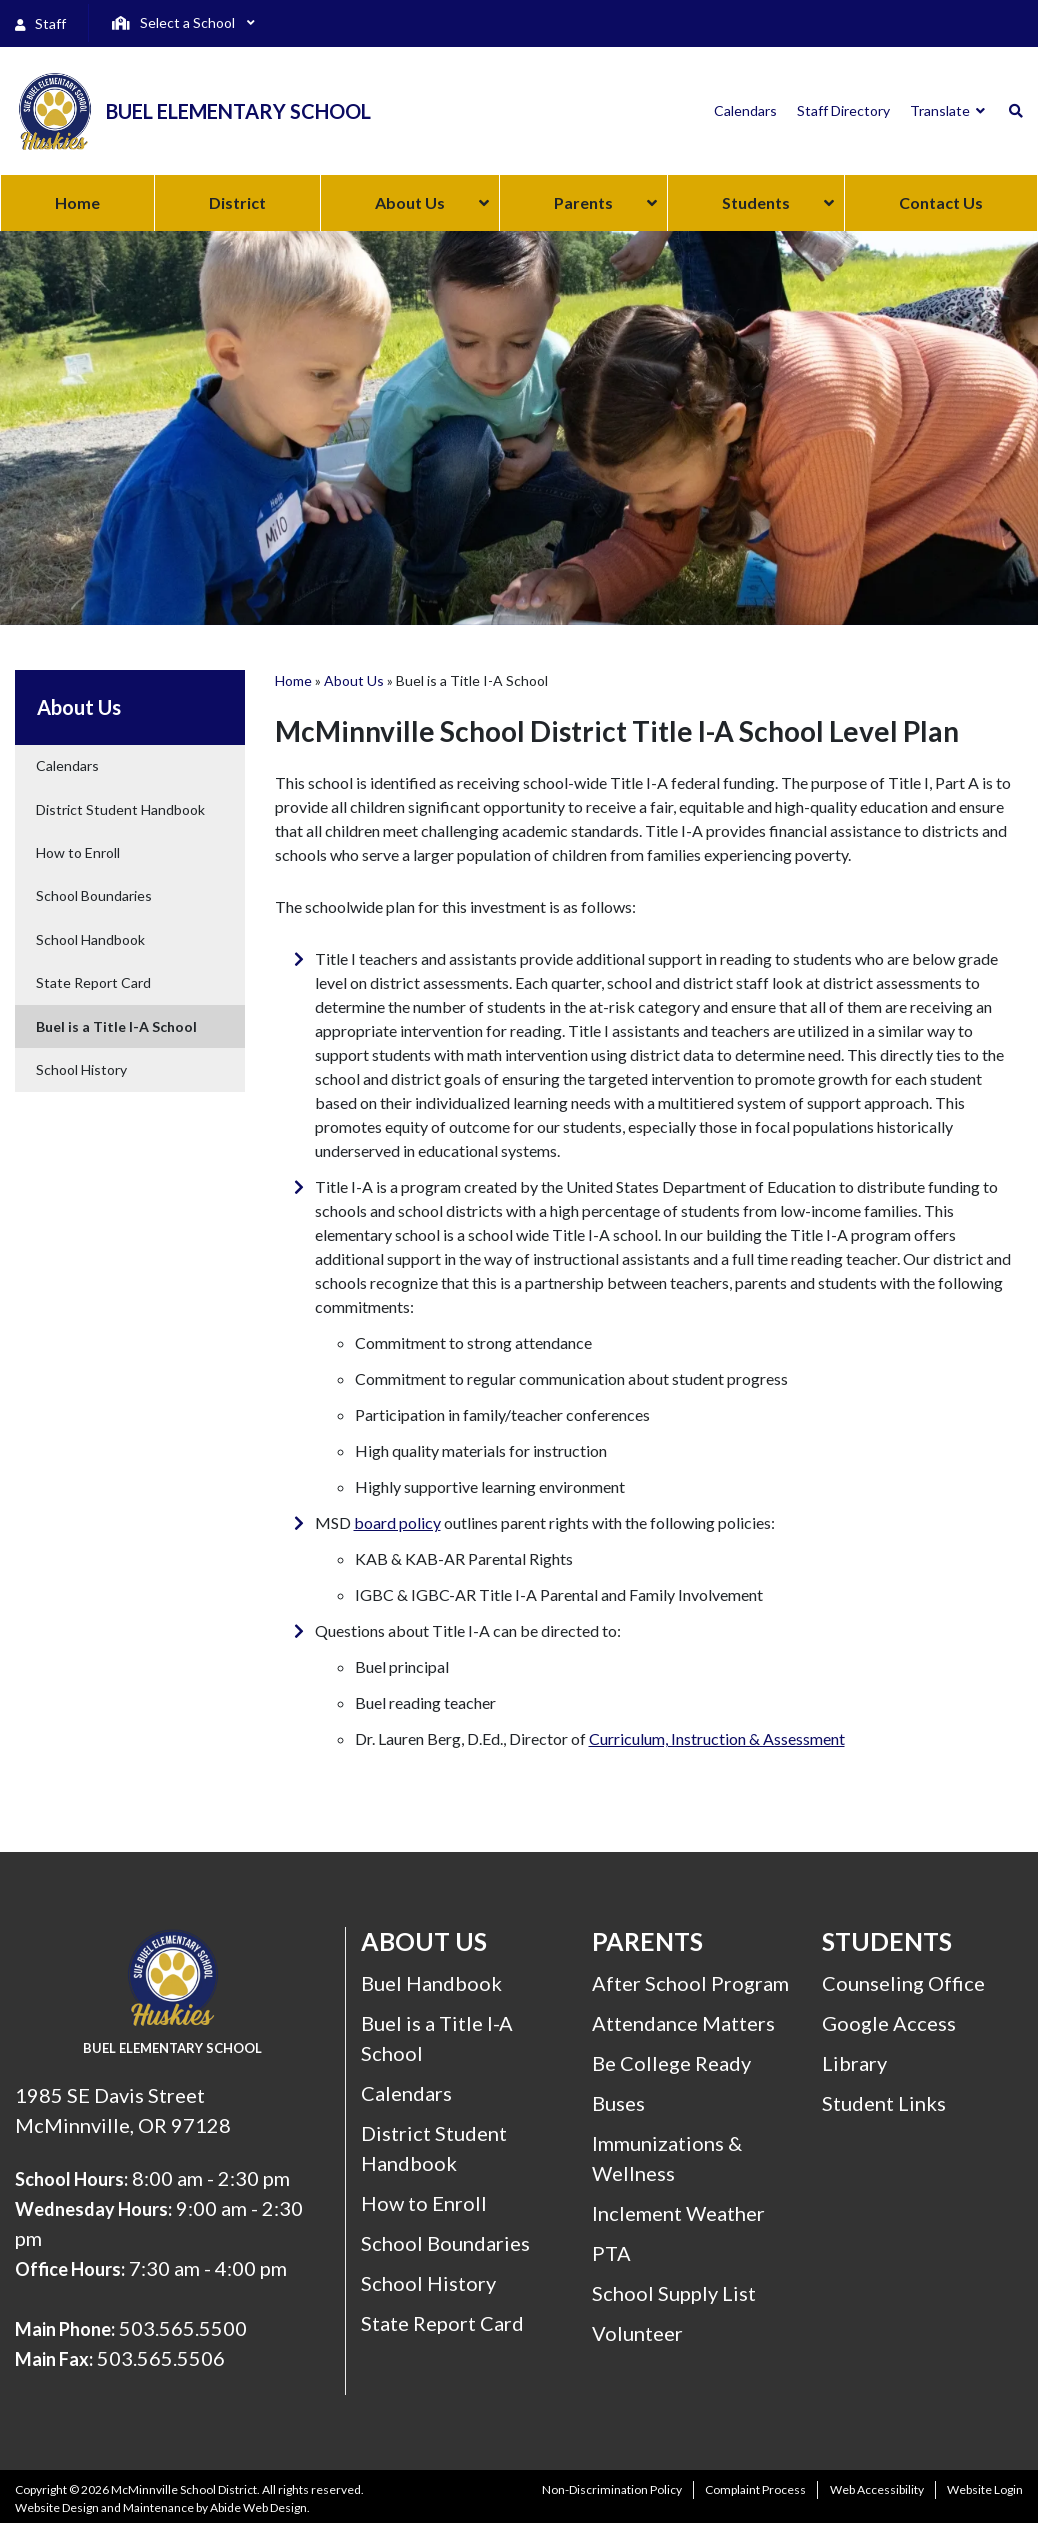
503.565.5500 (183, 2328)
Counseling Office (903, 1983)
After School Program (690, 1983)
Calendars (67, 765)
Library (854, 2063)
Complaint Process (755, 2489)
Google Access (889, 2023)
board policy (397, 1522)
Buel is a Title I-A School (116, 1026)
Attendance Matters (683, 2023)
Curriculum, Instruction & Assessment (717, 1738)
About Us (354, 680)
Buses (618, 2103)
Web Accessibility (877, 2489)
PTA (611, 2253)
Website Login (985, 2489)
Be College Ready (671, 2063)
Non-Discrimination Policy (612, 2489)
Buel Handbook (431, 1983)
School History (81, 1069)
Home (293, 680)
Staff (40, 23)
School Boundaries (94, 895)
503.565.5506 (161, 2358)
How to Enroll (78, 852)
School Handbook (90, 939)
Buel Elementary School (238, 111)
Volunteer (637, 2333)
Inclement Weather (678, 2213)
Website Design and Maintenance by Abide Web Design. (162, 2507)
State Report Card (93, 982)
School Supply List (674, 2293)
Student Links (884, 2103)
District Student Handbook (120, 809)
